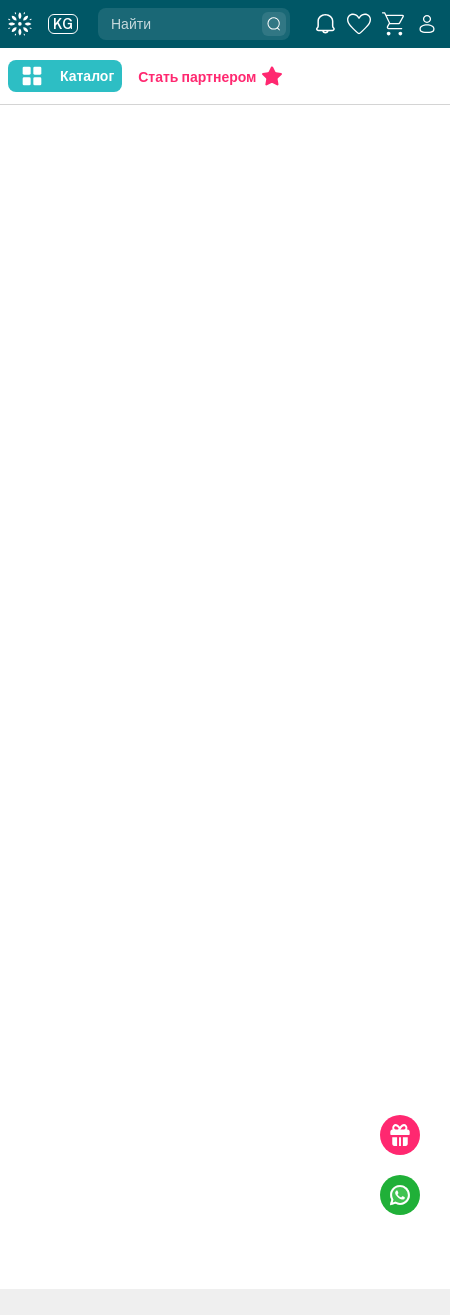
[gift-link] (400, 1135)
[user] (427, 24)
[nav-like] (32, 76)
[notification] (325, 24)
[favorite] (359, 24)
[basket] (393, 24)
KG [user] (63, 24)
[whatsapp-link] (400, 1195)
